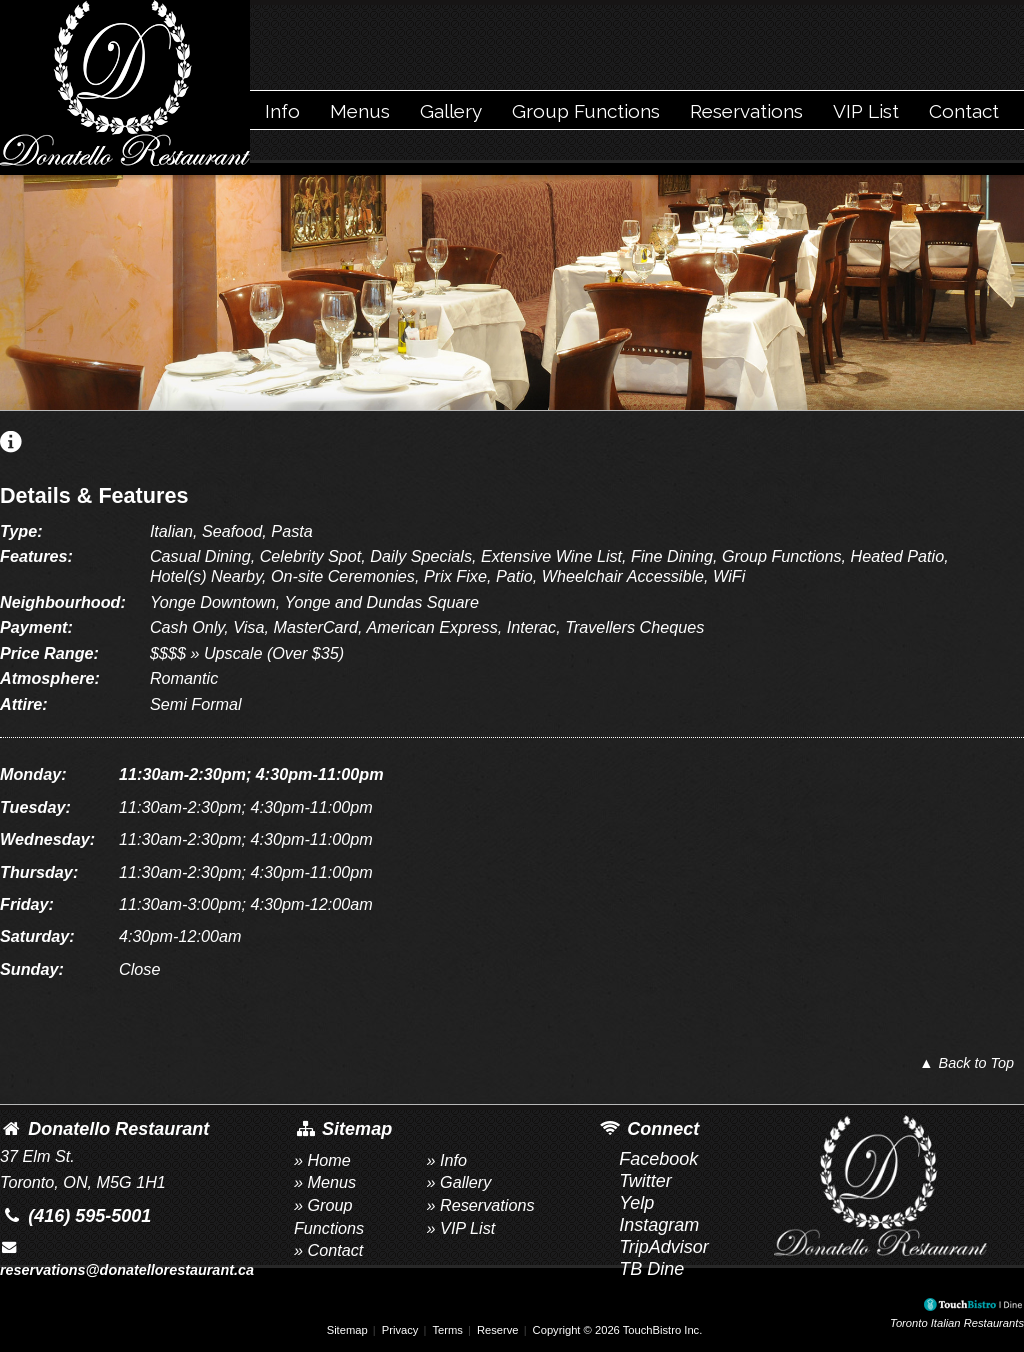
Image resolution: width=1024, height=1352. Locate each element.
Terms (447, 1330)
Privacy (400, 1330)
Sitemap (347, 1330)
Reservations (746, 111)
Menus (360, 111)
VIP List (866, 111)
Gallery (451, 111)
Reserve (498, 1330)
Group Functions (586, 111)
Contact (964, 111)
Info (282, 111)
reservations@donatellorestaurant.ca (127, 1259)
